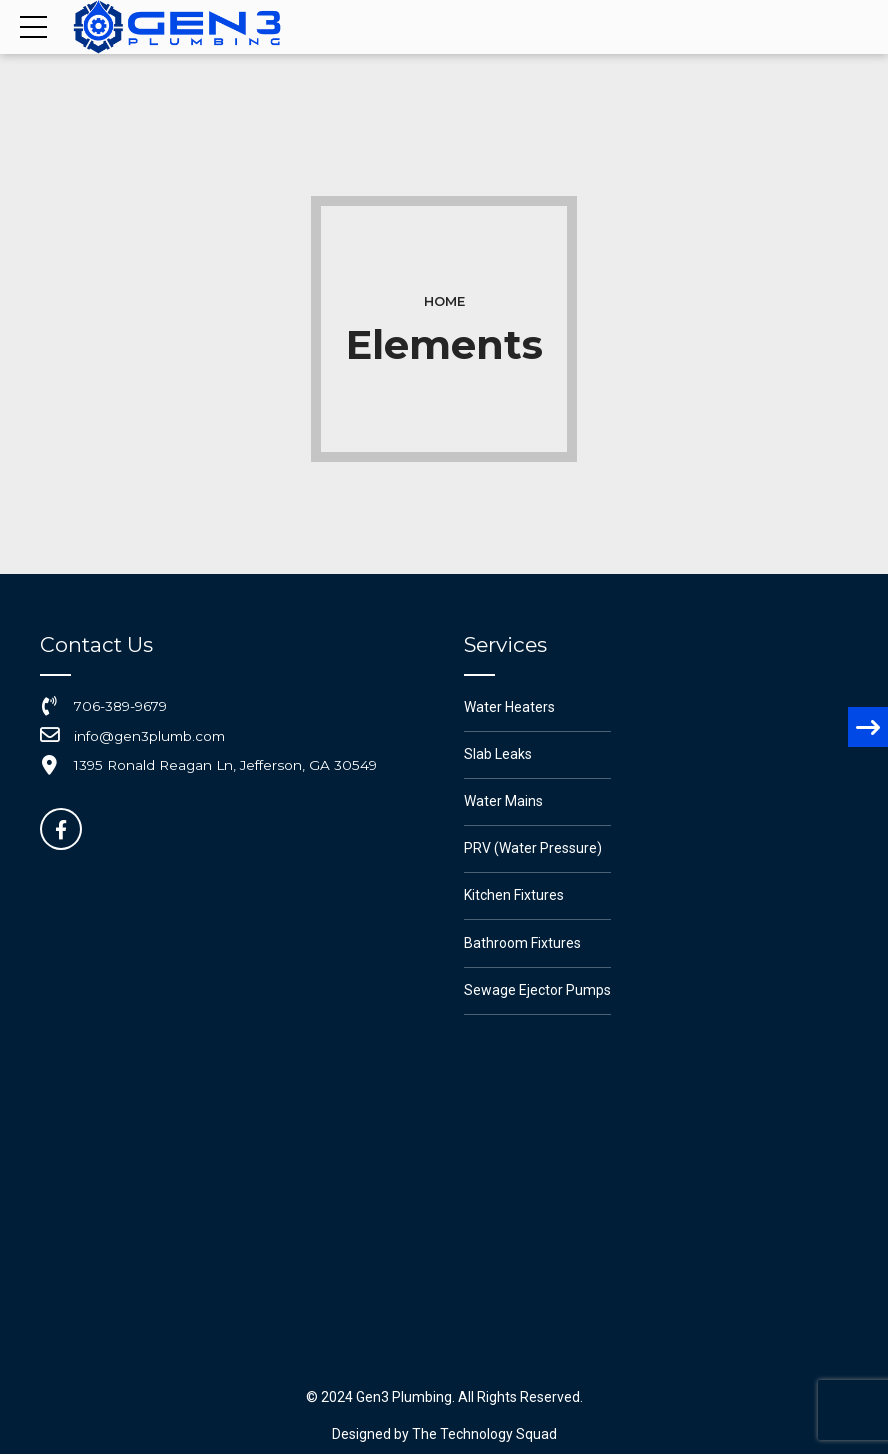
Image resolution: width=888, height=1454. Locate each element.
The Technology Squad (483, 1434)
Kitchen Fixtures (514, 895)
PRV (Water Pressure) (533, 848)
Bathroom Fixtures (522, 943)
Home (444, 301)
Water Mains (503, 801)
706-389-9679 (120, 706)
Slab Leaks (498, 754)
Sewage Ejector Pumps (537, 990)
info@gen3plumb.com (149, 736)
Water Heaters (509, 707)
